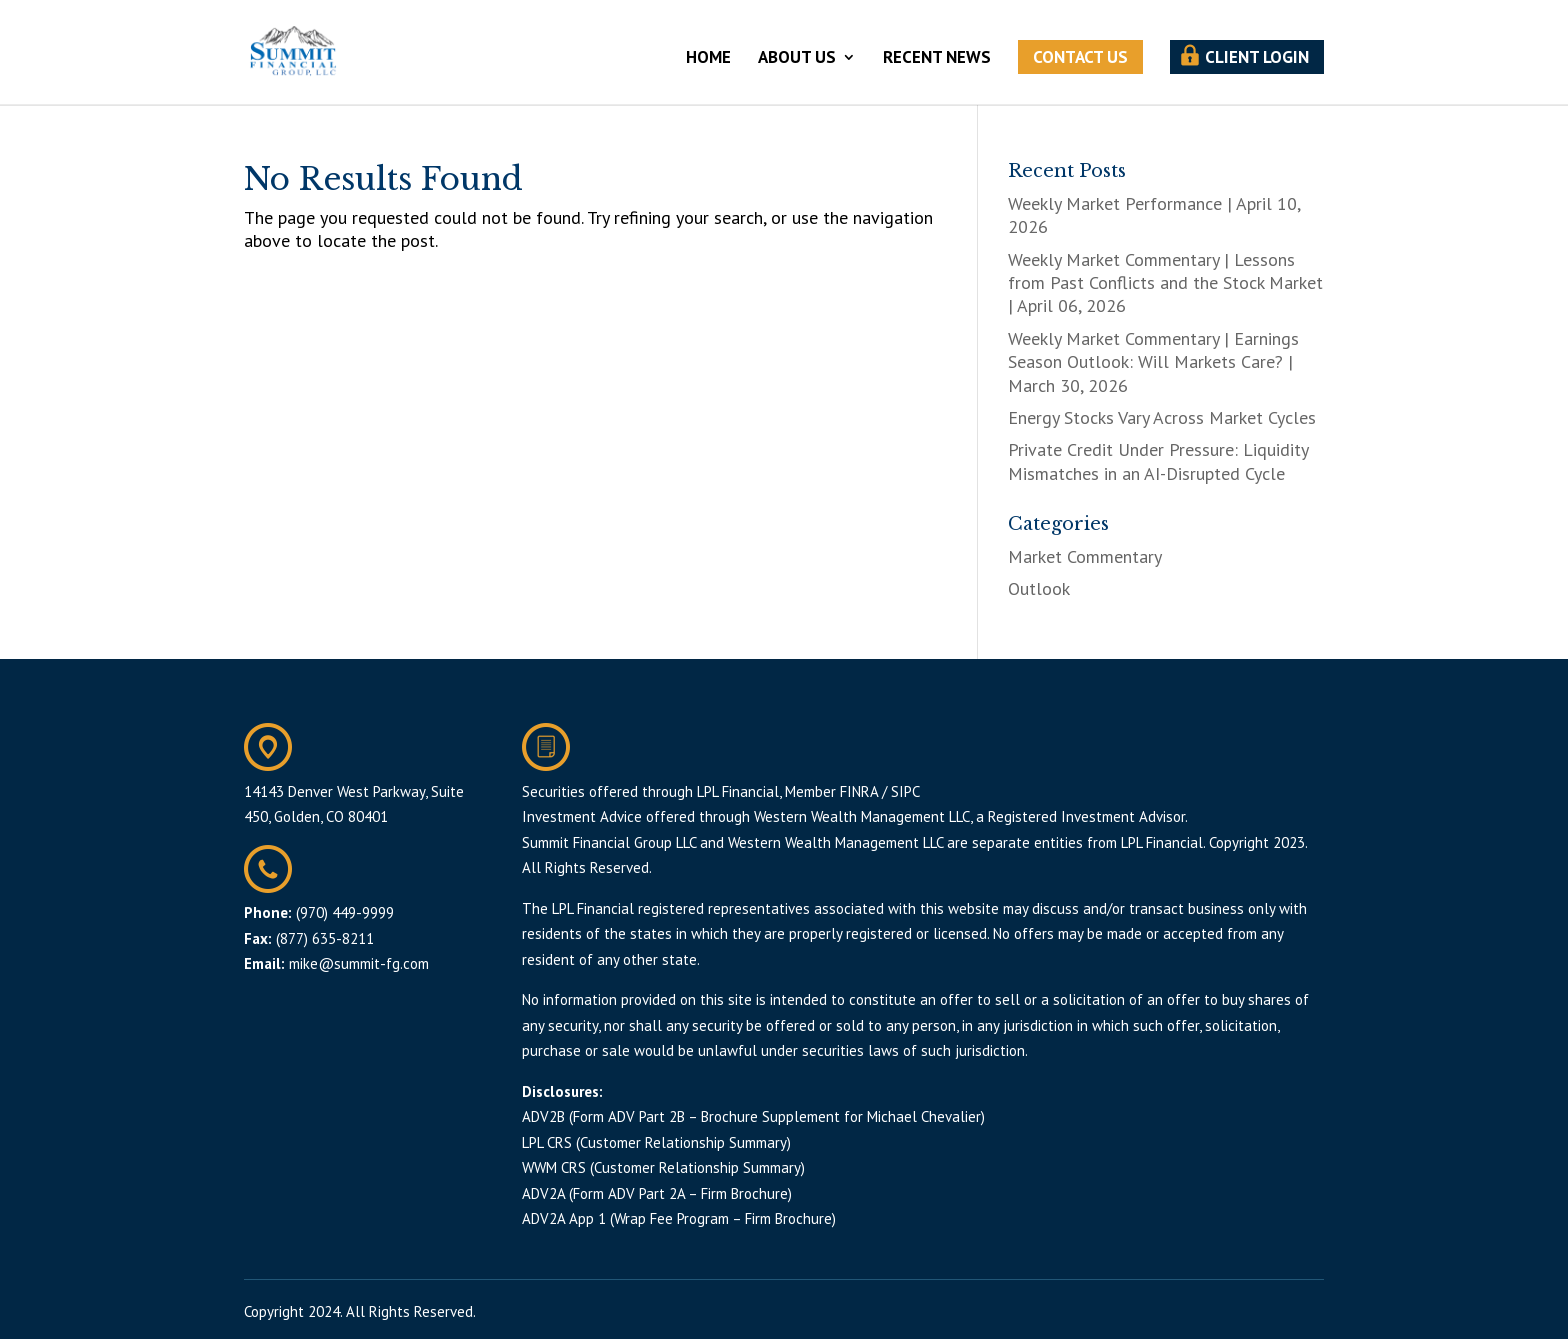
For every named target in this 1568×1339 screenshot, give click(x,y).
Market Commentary (1085, 556)
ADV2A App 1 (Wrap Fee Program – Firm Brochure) (679, 1218)
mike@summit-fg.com (359, 963)
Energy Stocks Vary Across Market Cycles (1162, 417)
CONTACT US (1080, 57)
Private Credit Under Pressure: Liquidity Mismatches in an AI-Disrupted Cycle (1158, 461)
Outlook (1039, 588)
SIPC (905, 791)
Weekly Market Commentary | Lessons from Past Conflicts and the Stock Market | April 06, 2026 (1165, 283)
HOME (708, 59)
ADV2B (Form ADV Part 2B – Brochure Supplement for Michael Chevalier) (753, 1116)
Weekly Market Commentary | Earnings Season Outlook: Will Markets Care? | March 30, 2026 (1153, 362)
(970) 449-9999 (345, 912)
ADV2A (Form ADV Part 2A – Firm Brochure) (657, 1193)
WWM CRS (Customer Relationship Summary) (663, 1167)
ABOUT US (797, 59)
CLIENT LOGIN (1257, 57)
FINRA (859, 791)
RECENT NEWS (937, 59)
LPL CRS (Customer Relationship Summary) (656, 1142)
